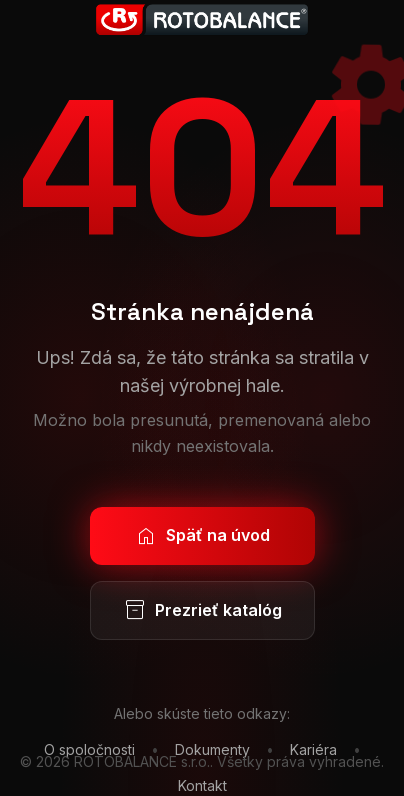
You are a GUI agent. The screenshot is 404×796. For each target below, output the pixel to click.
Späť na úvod (202, 536)
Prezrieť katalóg (202, 611)
